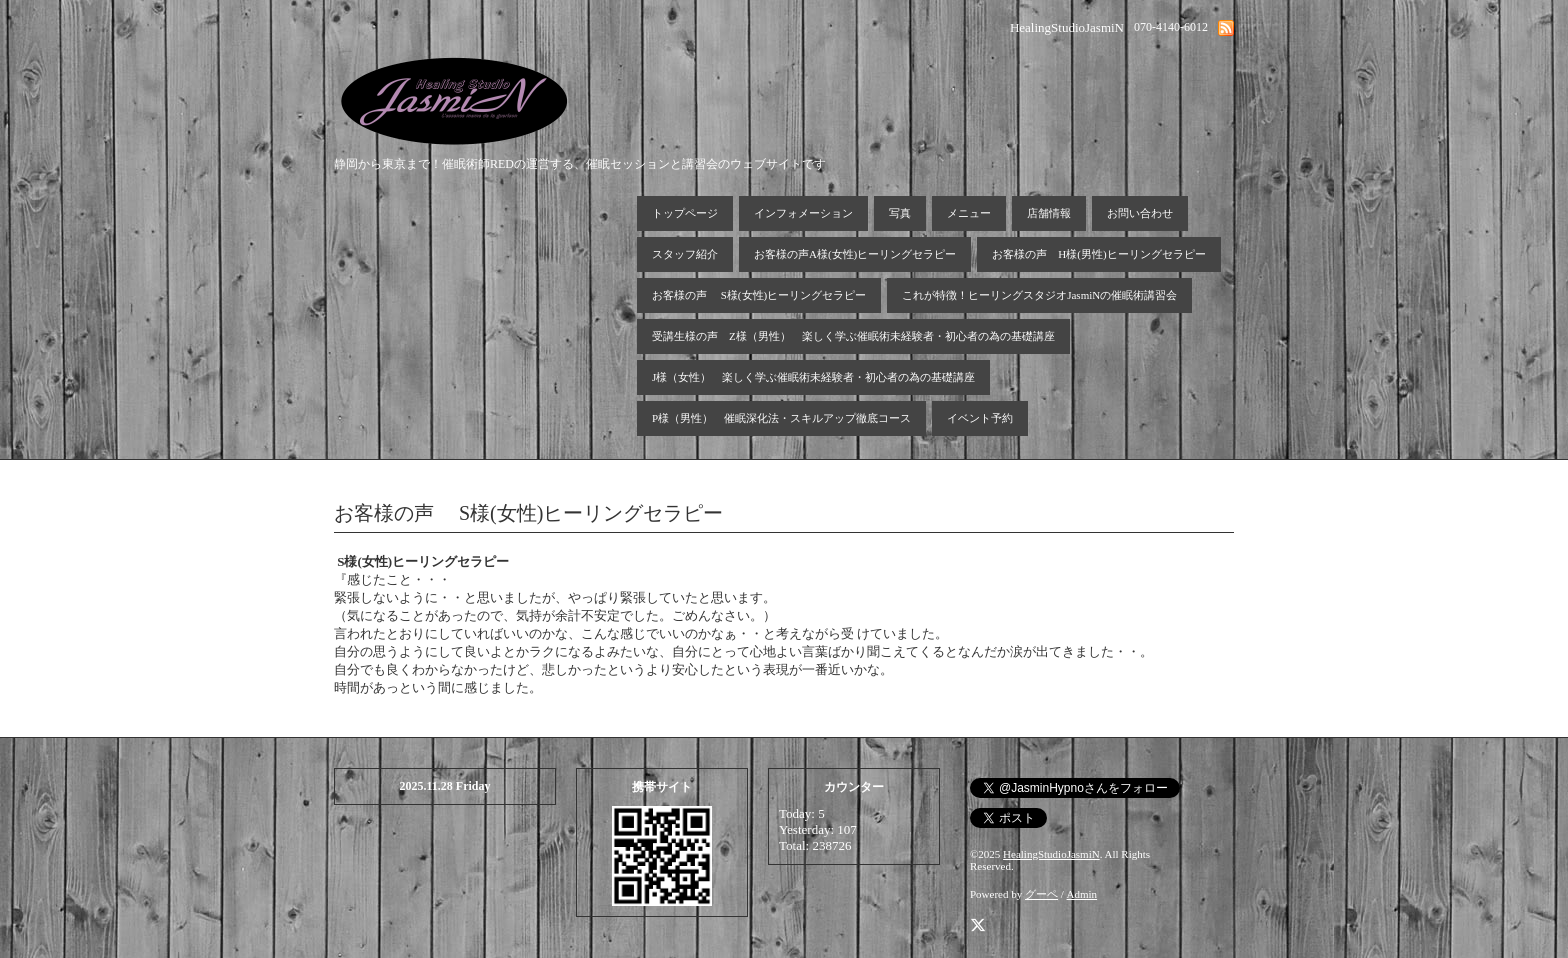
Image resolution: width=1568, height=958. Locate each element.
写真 (900, 213)
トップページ (685, 213)
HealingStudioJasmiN (1051, 854)
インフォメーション (803, 213)
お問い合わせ (1140, 213)
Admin (1082, 894)
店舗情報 (1049, 213)
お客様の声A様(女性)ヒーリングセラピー (855, 254)
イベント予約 (980, 418)
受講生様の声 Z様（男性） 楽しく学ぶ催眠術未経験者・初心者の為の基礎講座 (853, 336)
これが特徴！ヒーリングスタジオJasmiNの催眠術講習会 (1039, 295)
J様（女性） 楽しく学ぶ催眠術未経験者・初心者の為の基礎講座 (813, 377)
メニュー (969, 213)
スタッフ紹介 (685, 254)
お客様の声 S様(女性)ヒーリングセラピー (759, 295)
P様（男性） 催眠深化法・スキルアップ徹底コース (781, 418)
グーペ (1041, 894)
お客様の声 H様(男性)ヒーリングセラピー (1098, 254)
